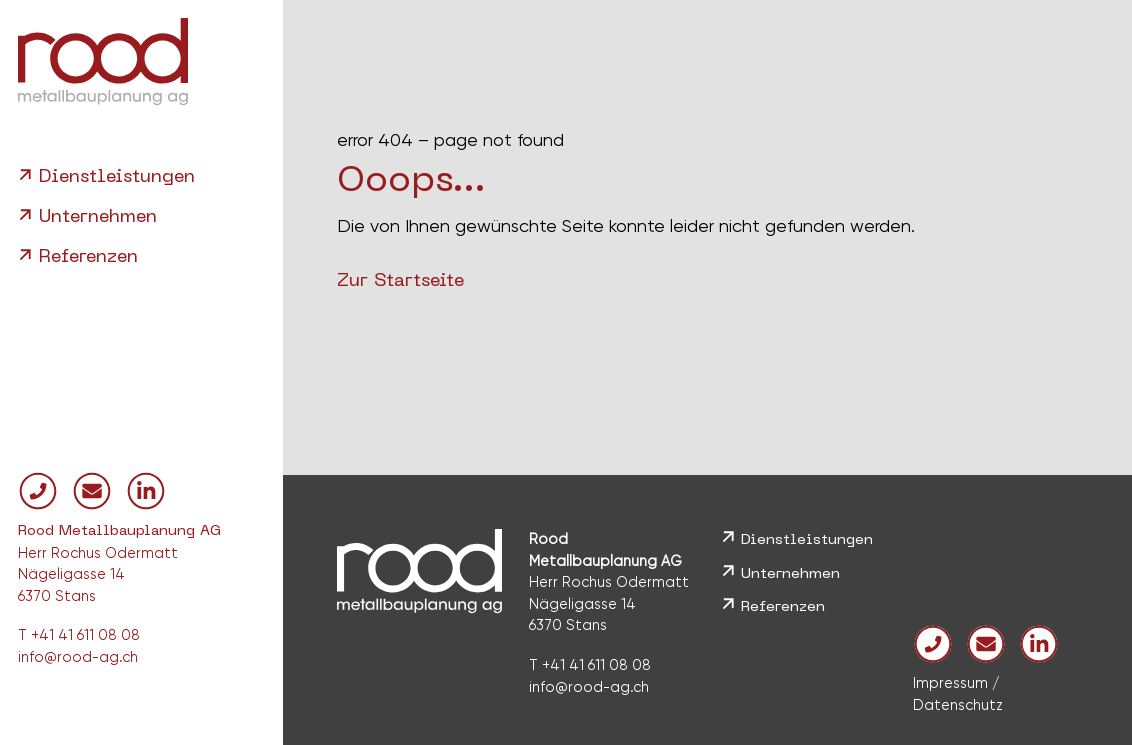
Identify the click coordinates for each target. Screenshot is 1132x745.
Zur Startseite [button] (400, 281)
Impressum (950, 683)
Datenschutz (958, 705)
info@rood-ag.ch (78, 657)
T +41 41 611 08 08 (79, 635)
